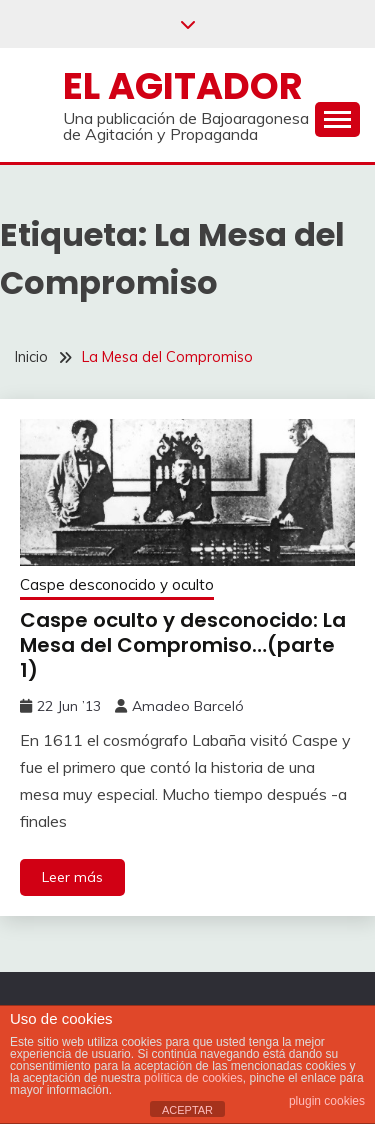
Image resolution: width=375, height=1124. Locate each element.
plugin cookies (327, 1101)
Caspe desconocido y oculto (117, 584)
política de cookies (193, 1078)
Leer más (72, 877)
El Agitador (183, 86)
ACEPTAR (187, 1110)
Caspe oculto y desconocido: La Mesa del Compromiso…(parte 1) (183, 645)
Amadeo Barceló (188, 706)
